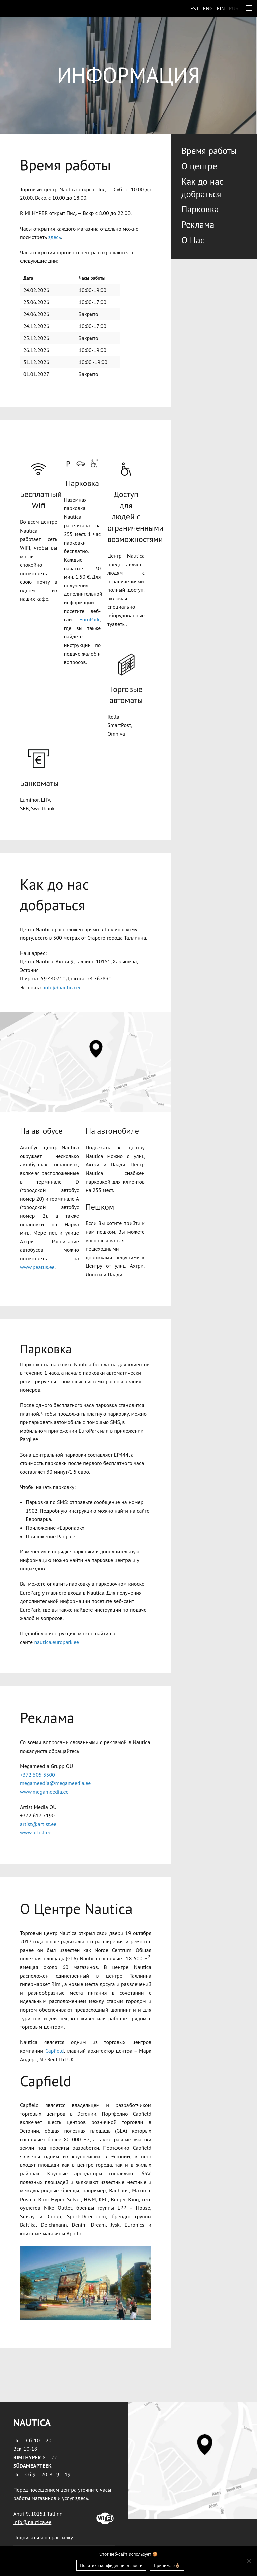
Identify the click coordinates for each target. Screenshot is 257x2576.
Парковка (200, 209)
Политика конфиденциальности (111, 2565)
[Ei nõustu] (248, 2561)
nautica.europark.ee (56, 1642)
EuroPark (89, 619)
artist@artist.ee (38, 1824)
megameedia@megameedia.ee (55, 1783)
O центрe (199, 166)
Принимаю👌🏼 (167, 2565)
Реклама (198, 224)
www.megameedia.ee (44, 1791)
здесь (54, 237)
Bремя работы (209, 150)
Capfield (54, 2050)
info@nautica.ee (62, 987)
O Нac (192, 240)
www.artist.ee (36, 1832)
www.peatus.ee (37, 1267)
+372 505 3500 (37, 1774)
